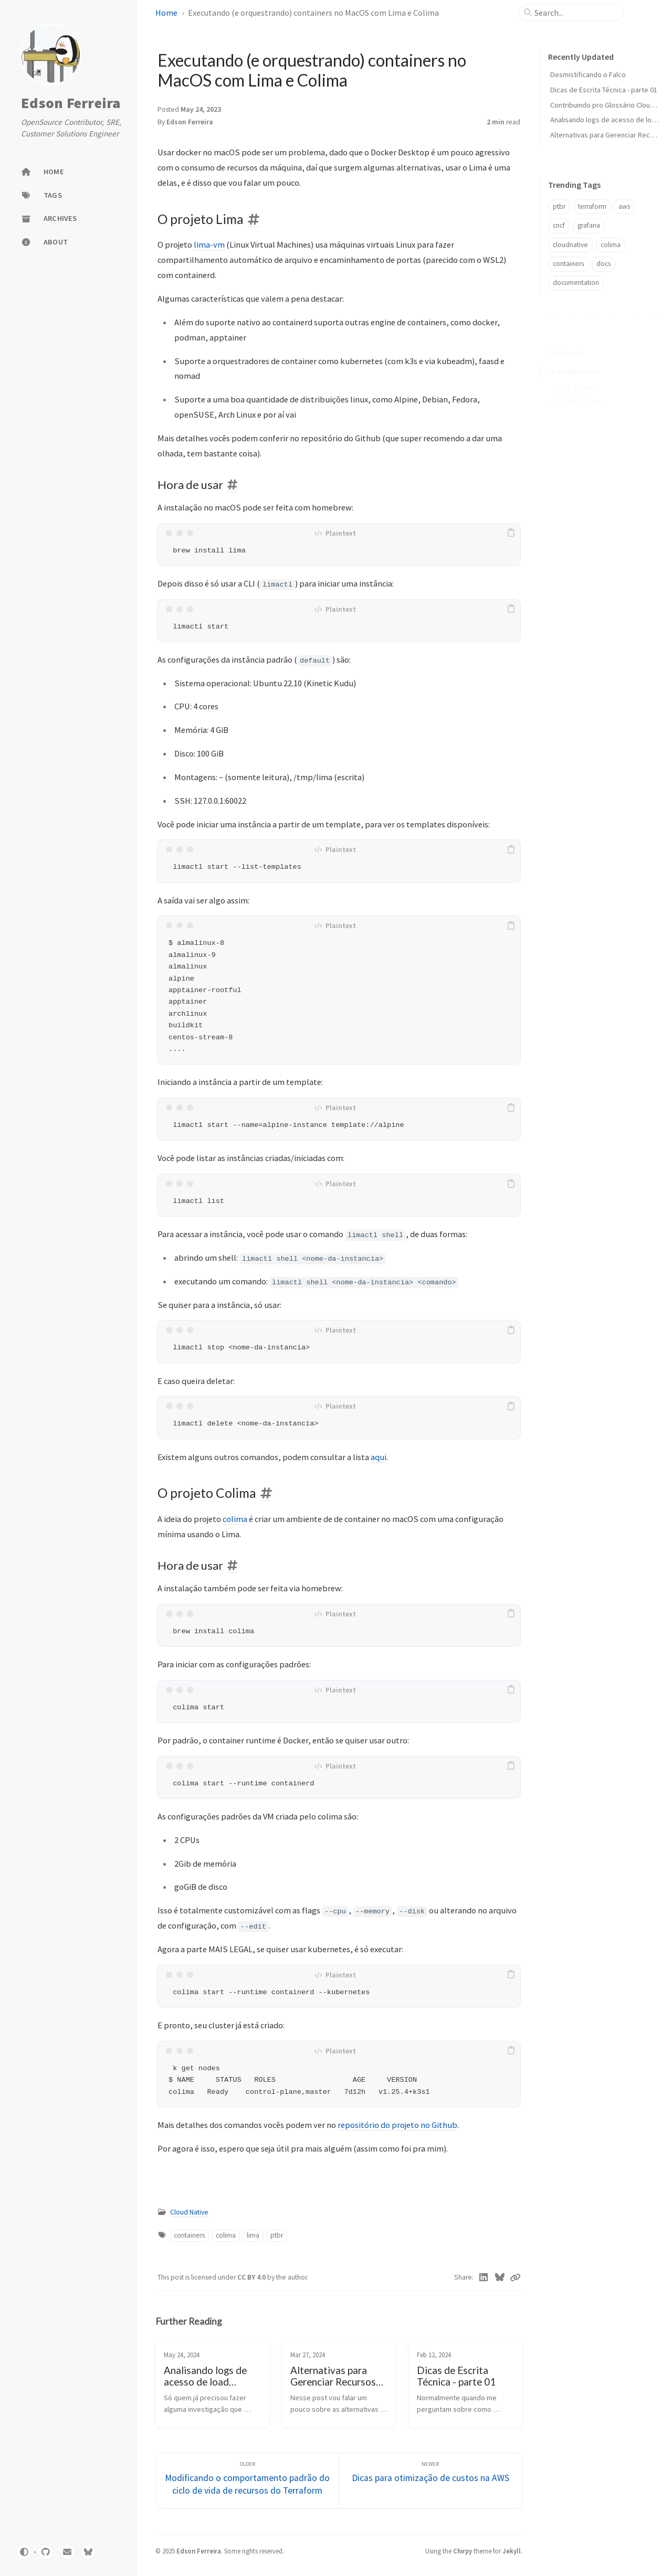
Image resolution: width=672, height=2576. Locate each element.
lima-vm (209, 244)
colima (235, 1519)
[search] (575, 12)
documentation (576, 282)
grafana (589, 225)
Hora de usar (575, 370)
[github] (45, 2552)
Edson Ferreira (71, 103)
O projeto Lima (574, 354)
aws (624, 206)
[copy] (510, 533)
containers (189, 2235)
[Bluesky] (500, 2277)
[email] (67, 2552)
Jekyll (511, 2551)
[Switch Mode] (24, 2552)
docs (603, 263)
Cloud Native (189, 2212)
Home (166, 12)
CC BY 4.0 (252, 2277)
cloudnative (570, 244)
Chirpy (462, 2551)
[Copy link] (515, 2277)
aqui (378, 1457)
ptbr (276, 2235)
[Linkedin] (484, 2277)
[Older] (248, 2481)
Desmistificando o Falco (588, 74)
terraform (592, 206)
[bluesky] (88, 2552)
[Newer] (430, 2481)
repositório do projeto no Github (397, 2125)
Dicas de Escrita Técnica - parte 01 (603, 89)
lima (253, 2235)
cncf (559, 225)
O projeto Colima (576, 386)
